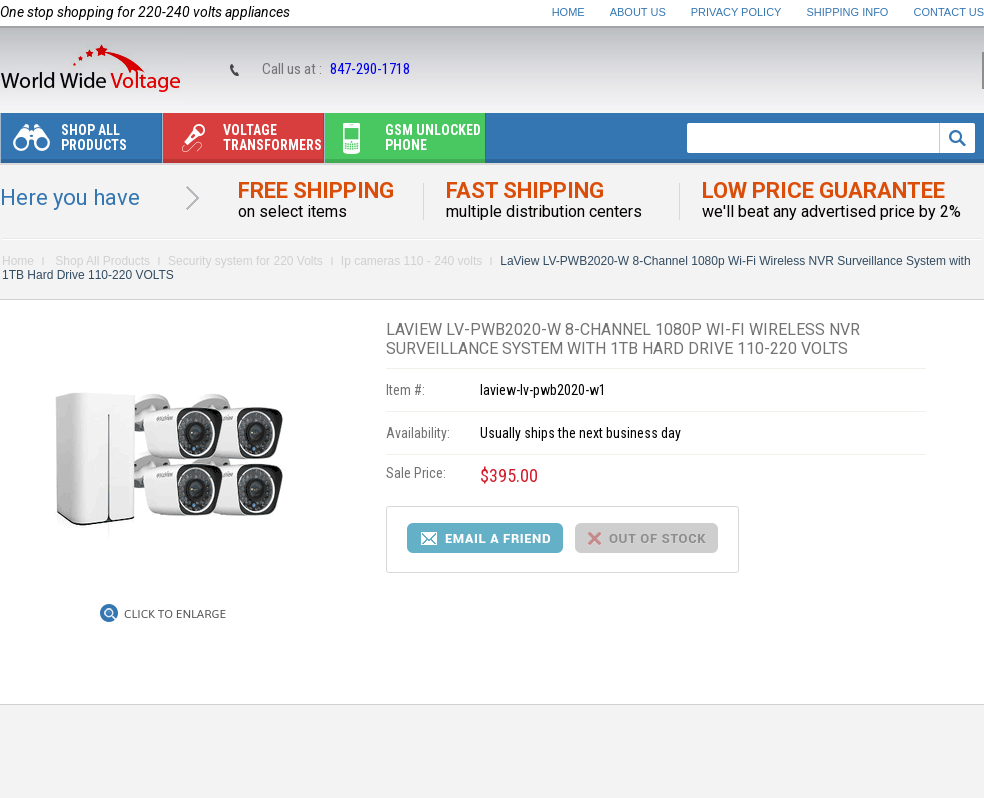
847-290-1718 (370, 69)
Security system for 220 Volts (245, 261)
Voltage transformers (242, 142)
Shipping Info (848, 12)
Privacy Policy (736, 12)
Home (568, 12)
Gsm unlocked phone (403, 142)
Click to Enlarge (175, 614)
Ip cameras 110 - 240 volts (411, 261)
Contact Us (949, 12)
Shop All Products (64, 142)
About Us (638, 12)
